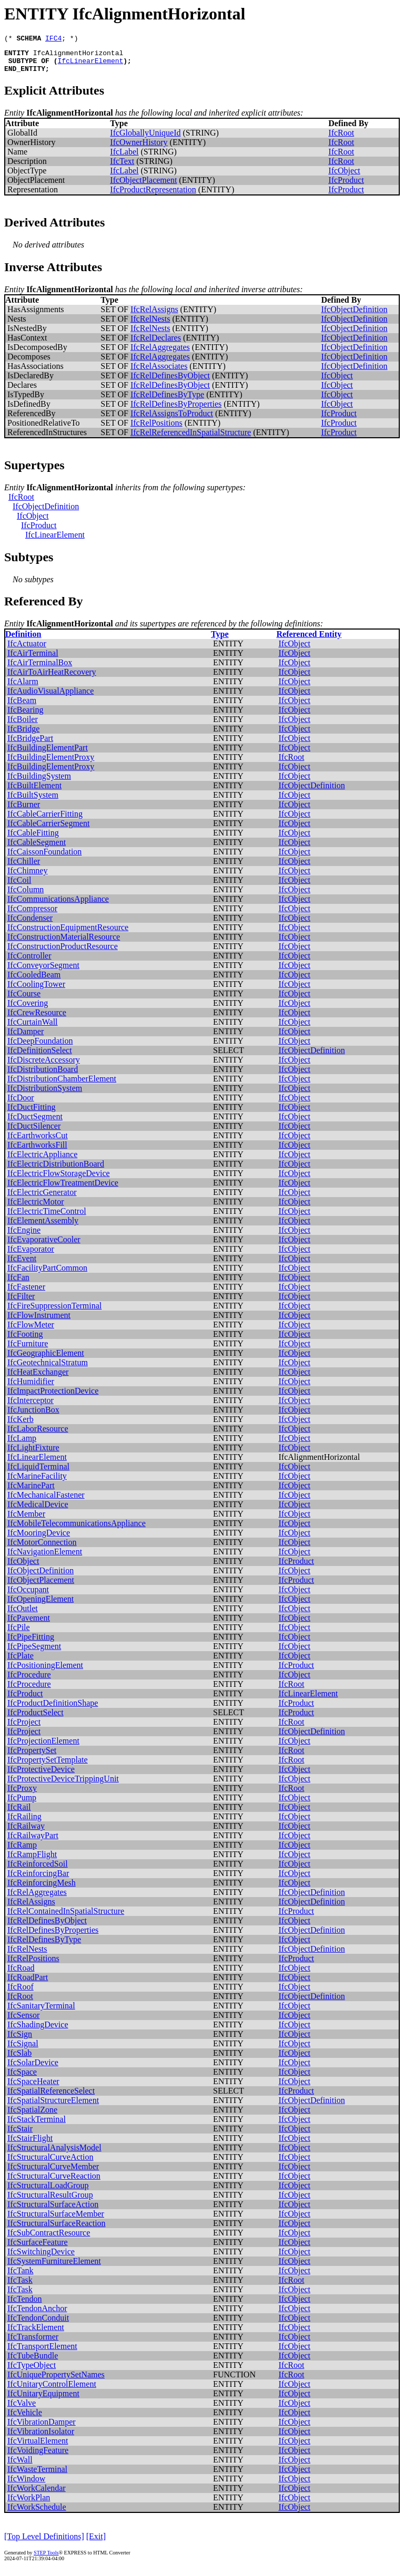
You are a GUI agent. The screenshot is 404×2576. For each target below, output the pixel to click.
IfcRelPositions (156, 429)
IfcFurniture (27, 1349)
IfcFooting (25, 1340)
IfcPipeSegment (34, 1652)
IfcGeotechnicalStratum (47, 1368)
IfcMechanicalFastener (46, 1501)
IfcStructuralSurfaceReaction (56, 2229)
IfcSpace (22, 2078)
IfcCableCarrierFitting (45, 820)
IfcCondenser (30, 924)
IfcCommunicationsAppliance (58, 905)
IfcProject (24, 1728)
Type (219, 640)
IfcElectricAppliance (42, 1160)
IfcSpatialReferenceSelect (51, 2097)
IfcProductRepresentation (153, 195)
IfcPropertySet (31, 1756)
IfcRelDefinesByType (167, 400)
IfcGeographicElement (45, 1359)
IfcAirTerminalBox (39, 668)
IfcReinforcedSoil (37, 1870)
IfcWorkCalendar (36, 2494)
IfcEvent (21, 1264)
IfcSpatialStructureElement (53, 2106)
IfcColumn (25, 895)
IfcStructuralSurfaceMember (55, 2220)
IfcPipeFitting (30, 1643)
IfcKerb (20, 1425)
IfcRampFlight (32, 1860)
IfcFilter (21, 1302)
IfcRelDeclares (155, 343)
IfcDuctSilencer (33, 1132)
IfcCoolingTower (36, 990)
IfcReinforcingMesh (41, 1888)
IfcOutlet (22, 1614)
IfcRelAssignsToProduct (171, 419)
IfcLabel (124, 157)
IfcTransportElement (42, 2352)
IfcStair (20, 2134)
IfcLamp (21, 1444)
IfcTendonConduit (38, 2324)
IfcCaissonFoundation (44, 857)
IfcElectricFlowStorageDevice (58, 1179)
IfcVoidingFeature (37, 2456)
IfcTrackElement (35, 2333)
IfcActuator (26, 649)
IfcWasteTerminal (37, 2475)
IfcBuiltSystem (32, 801)
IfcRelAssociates (158, 372)
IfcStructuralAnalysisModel (54, 2153)
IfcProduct (346, 186)
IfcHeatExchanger (37, 1378)
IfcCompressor (32, 914)
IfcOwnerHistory (138, 148)
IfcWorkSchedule (36, 2513)
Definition (23, 640)
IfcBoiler (22, 725)
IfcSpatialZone (32, 2115)
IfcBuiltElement (34, 791)
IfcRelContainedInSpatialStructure (65, 1917)
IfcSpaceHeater (33, 2087)
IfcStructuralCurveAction (50, 2163)
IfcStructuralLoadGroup (48, 2191)
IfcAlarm (22, 687)
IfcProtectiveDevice (41, 1775)
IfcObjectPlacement (143, 186)
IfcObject (344, 176)
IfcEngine (24, 1236)
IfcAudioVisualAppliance (50, 697)
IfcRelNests (150, 325)
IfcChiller (23, 867)
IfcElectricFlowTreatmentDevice (62, 1188)
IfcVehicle (24, 2418)
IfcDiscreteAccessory (43, 1066)
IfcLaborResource (37, 1434)
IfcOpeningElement (40, 1605)
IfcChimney (27, 876)
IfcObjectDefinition (354, 315)
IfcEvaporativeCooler (43, 1245)
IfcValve (21, 2409)
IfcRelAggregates (160, 353)
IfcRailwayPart (32, 1841)
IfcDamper (25, 1037)
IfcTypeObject (31, 2371)
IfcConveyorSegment (43, 971)
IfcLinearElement (90, 65)
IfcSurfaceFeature (37, 2248)
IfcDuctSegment (35, 1122)
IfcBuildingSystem (39, 782)
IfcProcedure (29, 1680)
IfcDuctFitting (31, 1113)
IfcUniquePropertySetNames (56, 2380)
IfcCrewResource (36, 1018)
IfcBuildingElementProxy (50, 763)
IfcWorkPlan (28, 2503)
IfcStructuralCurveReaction (53, 2182)
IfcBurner (23, 810)
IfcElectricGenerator (41, 1198)
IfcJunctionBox (33, 1415)
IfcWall (20, 2465)
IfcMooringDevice (38, 1538)
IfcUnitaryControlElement (51, 2390)
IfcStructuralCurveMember (53, 2172)
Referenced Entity (308, 640)
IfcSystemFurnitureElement (54, 2267)
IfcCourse (24, 999)
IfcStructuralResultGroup (50, 2201)
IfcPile (18, 1633)
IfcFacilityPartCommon (47, 1274)
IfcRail (19, 1813)
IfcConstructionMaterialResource (63, 943)
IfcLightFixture (33, 1453)
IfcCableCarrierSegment (48, 829)
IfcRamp (22, 1851)
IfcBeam (21, 706)
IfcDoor (20, 1103)
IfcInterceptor (30, 1406)
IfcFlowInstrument (38, 1321)
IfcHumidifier (30, 1387)
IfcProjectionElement (43, 1747)
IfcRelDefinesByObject (170, 381)
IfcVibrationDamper (41, 2428)
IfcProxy (22, 1794)
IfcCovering (27, 1009)
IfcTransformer (32, 2342)
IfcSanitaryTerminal (41, 2011)
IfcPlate (20, 1661)
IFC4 (53, 39)
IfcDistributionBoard (42, 1075)
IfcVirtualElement (37, 2447)
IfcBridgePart (30, 744)
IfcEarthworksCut (37, 1141)
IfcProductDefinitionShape (52, 1709)
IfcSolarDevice (32, 2068)
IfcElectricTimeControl (46, 1217)
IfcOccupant (28, 1595)
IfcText (122, 167)
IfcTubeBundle (32, 2361)
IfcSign (19, 2040)
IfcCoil (19, 886)
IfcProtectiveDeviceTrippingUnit (63, 1784)
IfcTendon (24, 2305)
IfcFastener (26, 1293)
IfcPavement (28, 1624)
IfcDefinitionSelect (39, 1056)
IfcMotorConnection (42, 1548)
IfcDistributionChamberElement (61, 1084)
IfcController (29, 961)
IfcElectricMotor (35, 1207)
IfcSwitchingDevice (41, 2257)
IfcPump (21, 1803)
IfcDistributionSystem (44, 1094)
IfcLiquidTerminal (38, 1472)
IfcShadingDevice (37, 2030)
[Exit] (96, 2542)
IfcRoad (21, 1974)
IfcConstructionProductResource (62, 952)
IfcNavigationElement (44, 1557)
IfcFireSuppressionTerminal (54, 1311)
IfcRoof (20, 1992)
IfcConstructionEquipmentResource (67, 933)
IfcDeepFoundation (40, 1047)
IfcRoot (341, 139)
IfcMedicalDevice (37, 1510)
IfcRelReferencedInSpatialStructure (190, 438)
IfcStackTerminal (36, 2125)
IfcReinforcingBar (38, 1879)
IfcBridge (23, 734)
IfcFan (18, 1283)
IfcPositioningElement (45, 1671)
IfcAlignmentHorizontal (78, 55)
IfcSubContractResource (48, 2238)
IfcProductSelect (35, 1718)
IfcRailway (26, 1832)
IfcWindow (26, 2484)
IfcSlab (19, 2059)
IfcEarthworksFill (37, 1151)
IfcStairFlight (30, 2144)
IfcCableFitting (33, 838)
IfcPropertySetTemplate (47, 1765)
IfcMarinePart (31, 1491)
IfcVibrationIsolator (40, 2437)
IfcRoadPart (27, 1983)
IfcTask (20, 2286)
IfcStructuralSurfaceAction (52, 2210)
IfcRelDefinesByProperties (175, 410)
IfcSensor (23, 2021)
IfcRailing (24, 1822)
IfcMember (26, 1520)
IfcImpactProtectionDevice (52, 1397)
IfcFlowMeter (30, 1330)
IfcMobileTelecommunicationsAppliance (76, 1529)
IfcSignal (22, 2049)
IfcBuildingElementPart (47, 753)
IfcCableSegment (36, 848)
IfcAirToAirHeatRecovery (51, 678)
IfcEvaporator (30, 1255)
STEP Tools (46, 2559)
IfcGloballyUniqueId (145, 139)
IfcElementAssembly (42, 1226)
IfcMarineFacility (37, 1482)
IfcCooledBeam (33, 980)
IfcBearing (25, 716)
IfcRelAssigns (154, 315)
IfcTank (20, 2276)
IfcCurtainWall (32, 1028)
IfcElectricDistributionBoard (55, 1170)
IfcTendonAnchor (37, 2314)
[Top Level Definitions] (44, 2542)
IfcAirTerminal (32, 659)
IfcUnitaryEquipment (43, 2399)
